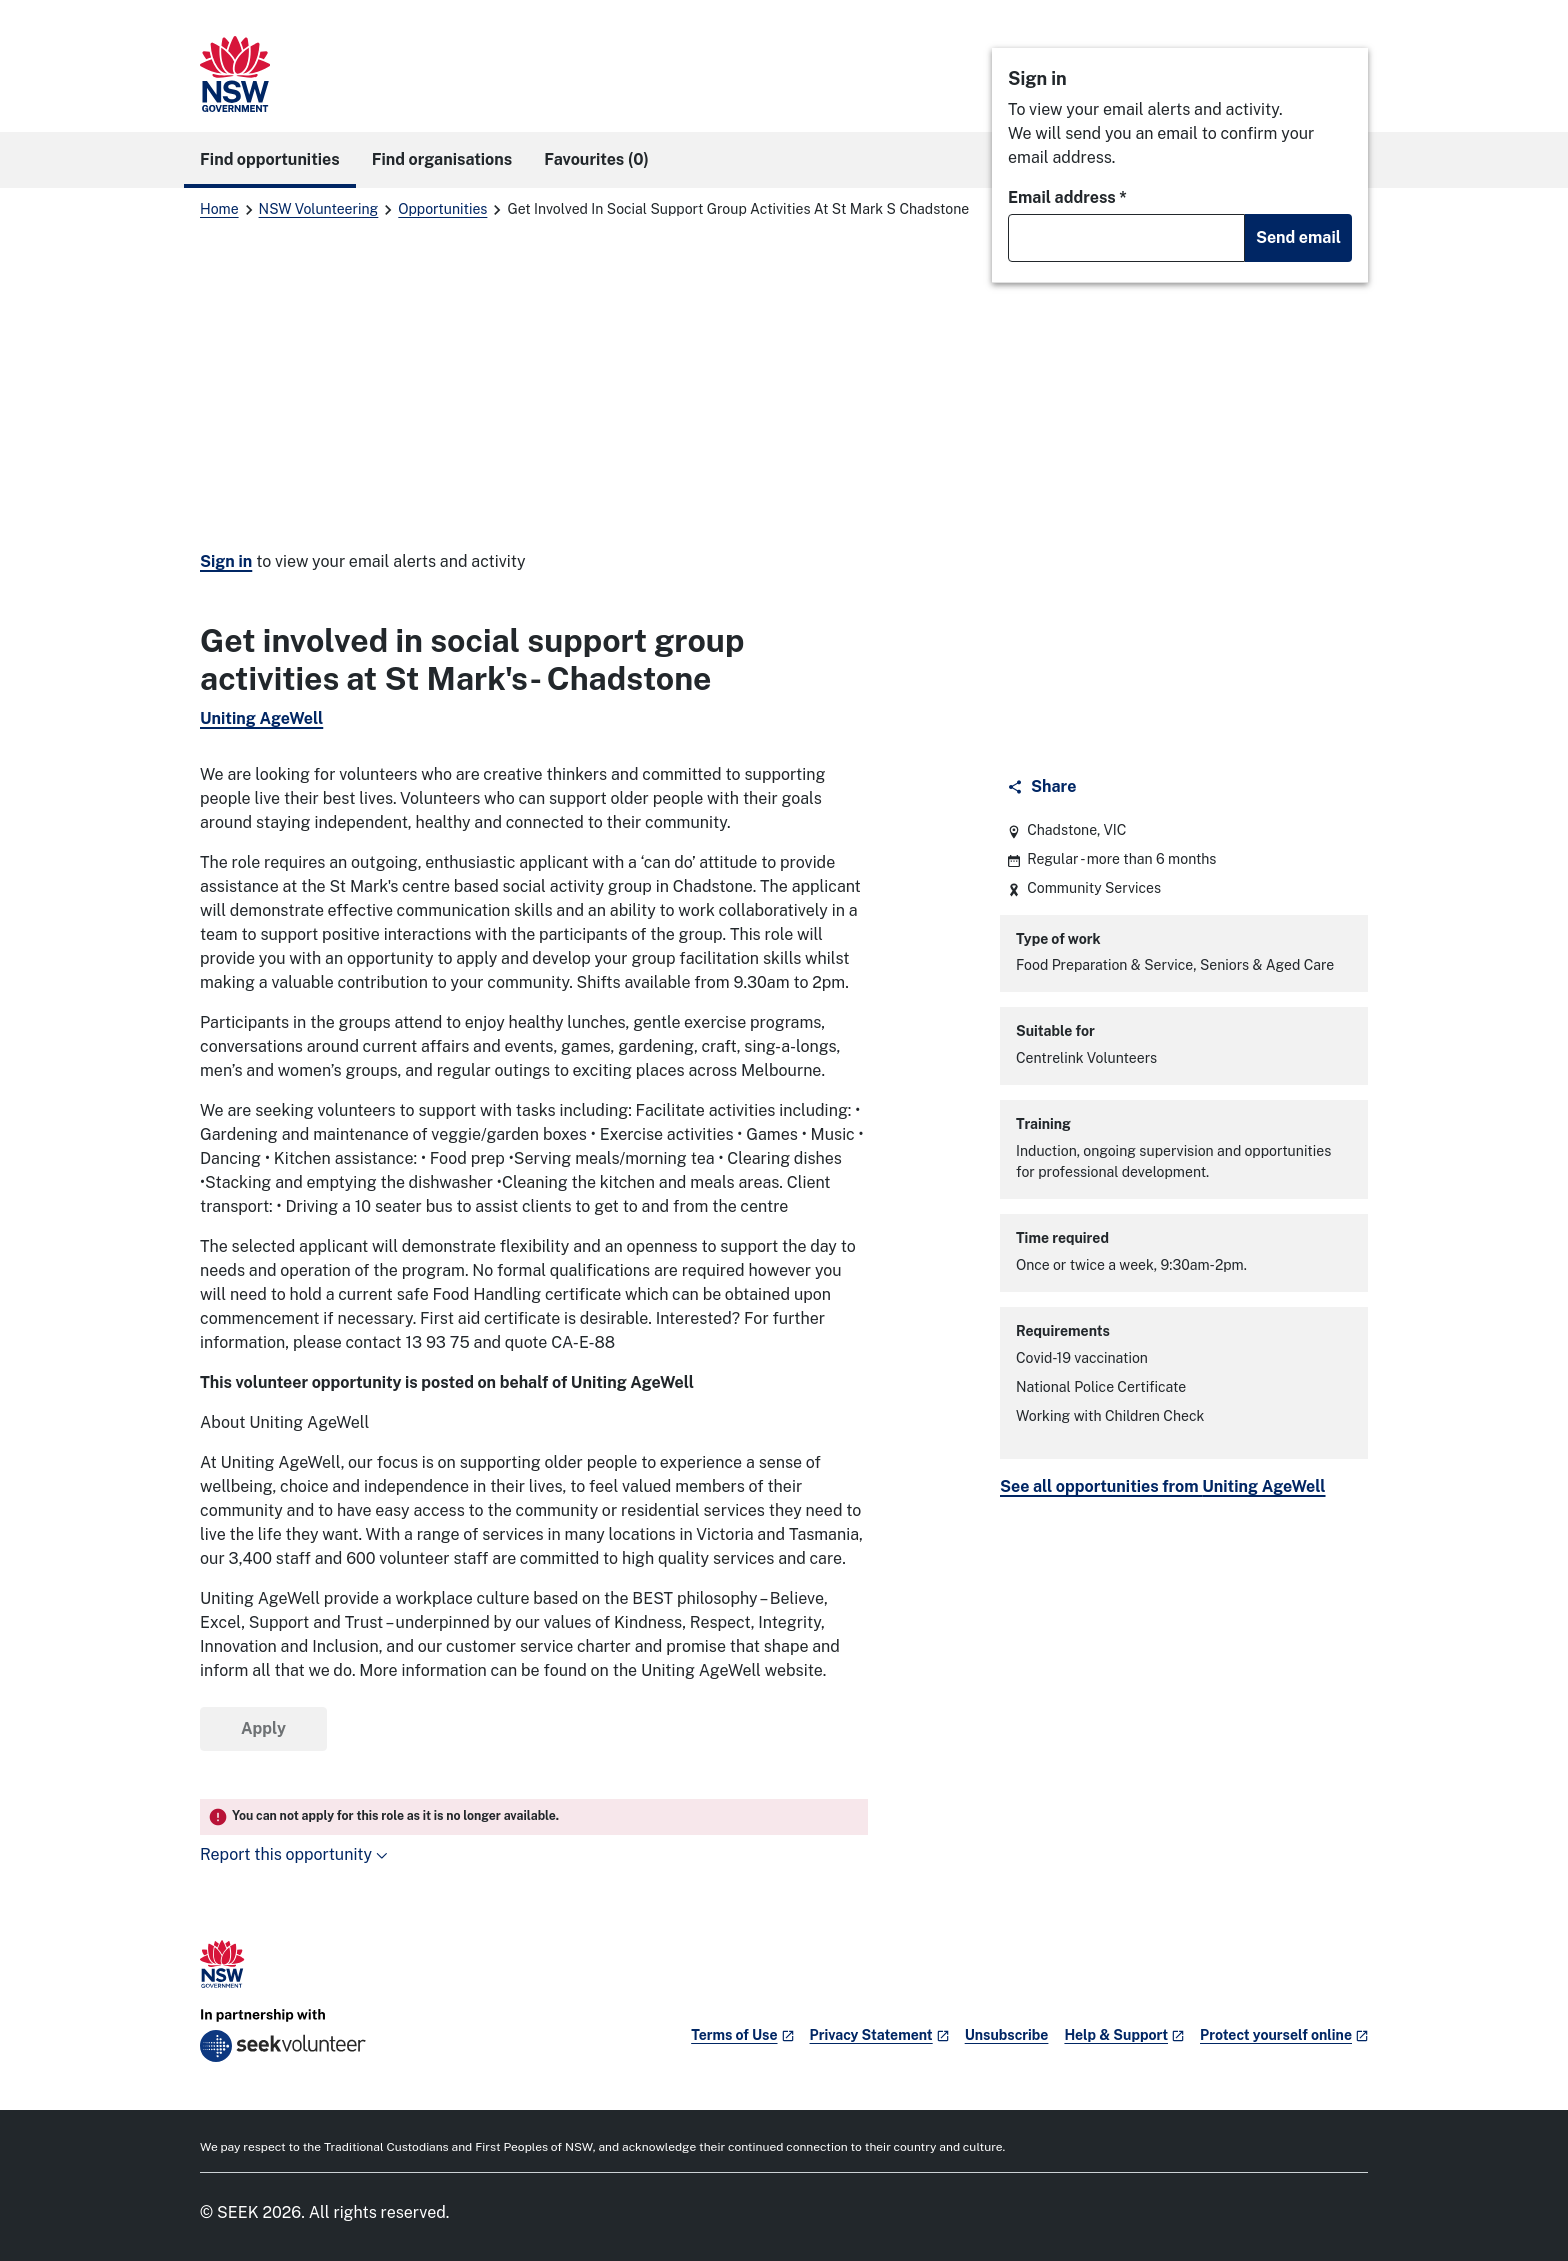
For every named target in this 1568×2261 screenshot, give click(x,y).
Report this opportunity (294, 1854)
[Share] (1043, 787)
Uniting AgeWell (261, 718)
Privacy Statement (879, 2035)
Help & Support (1124, 2035)
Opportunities (442, 209)
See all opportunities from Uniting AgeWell (1163, 1486)
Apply (263, 1728)
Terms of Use (742, 2035)
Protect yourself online (1284, 2035)
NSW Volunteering (319, 209)
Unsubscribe (1007, 2035)
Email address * (1067, 197)
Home (219, 209)
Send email (1298, 237)
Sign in (226, 561)
